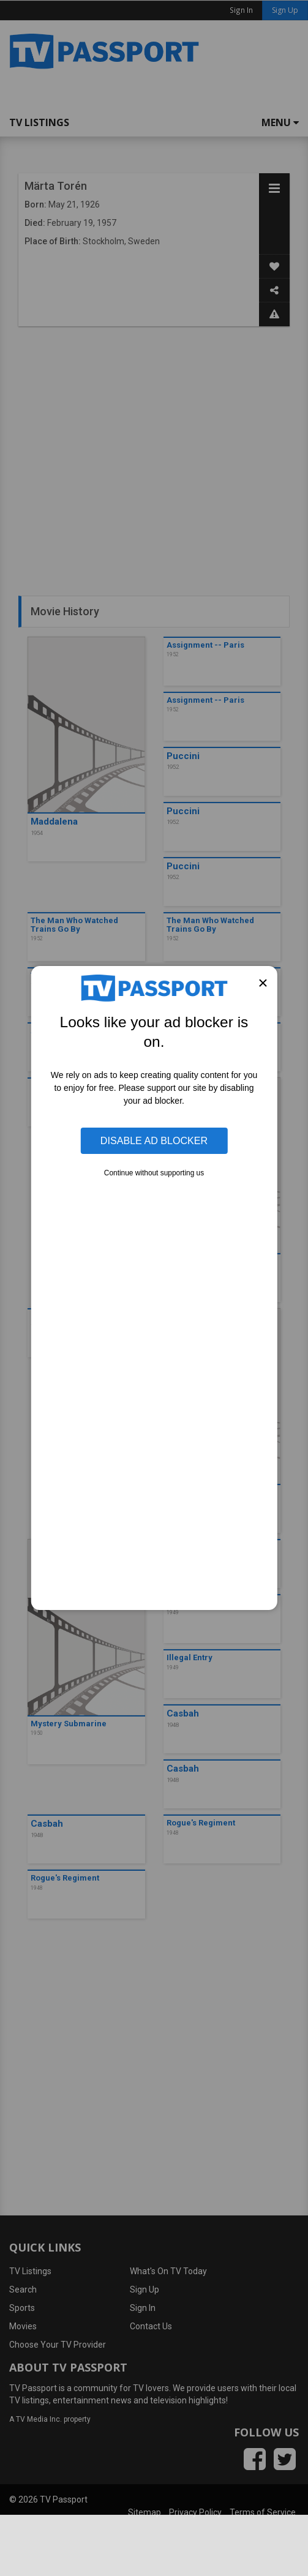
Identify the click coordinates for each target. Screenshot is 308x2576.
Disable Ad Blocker (154, 1140)
